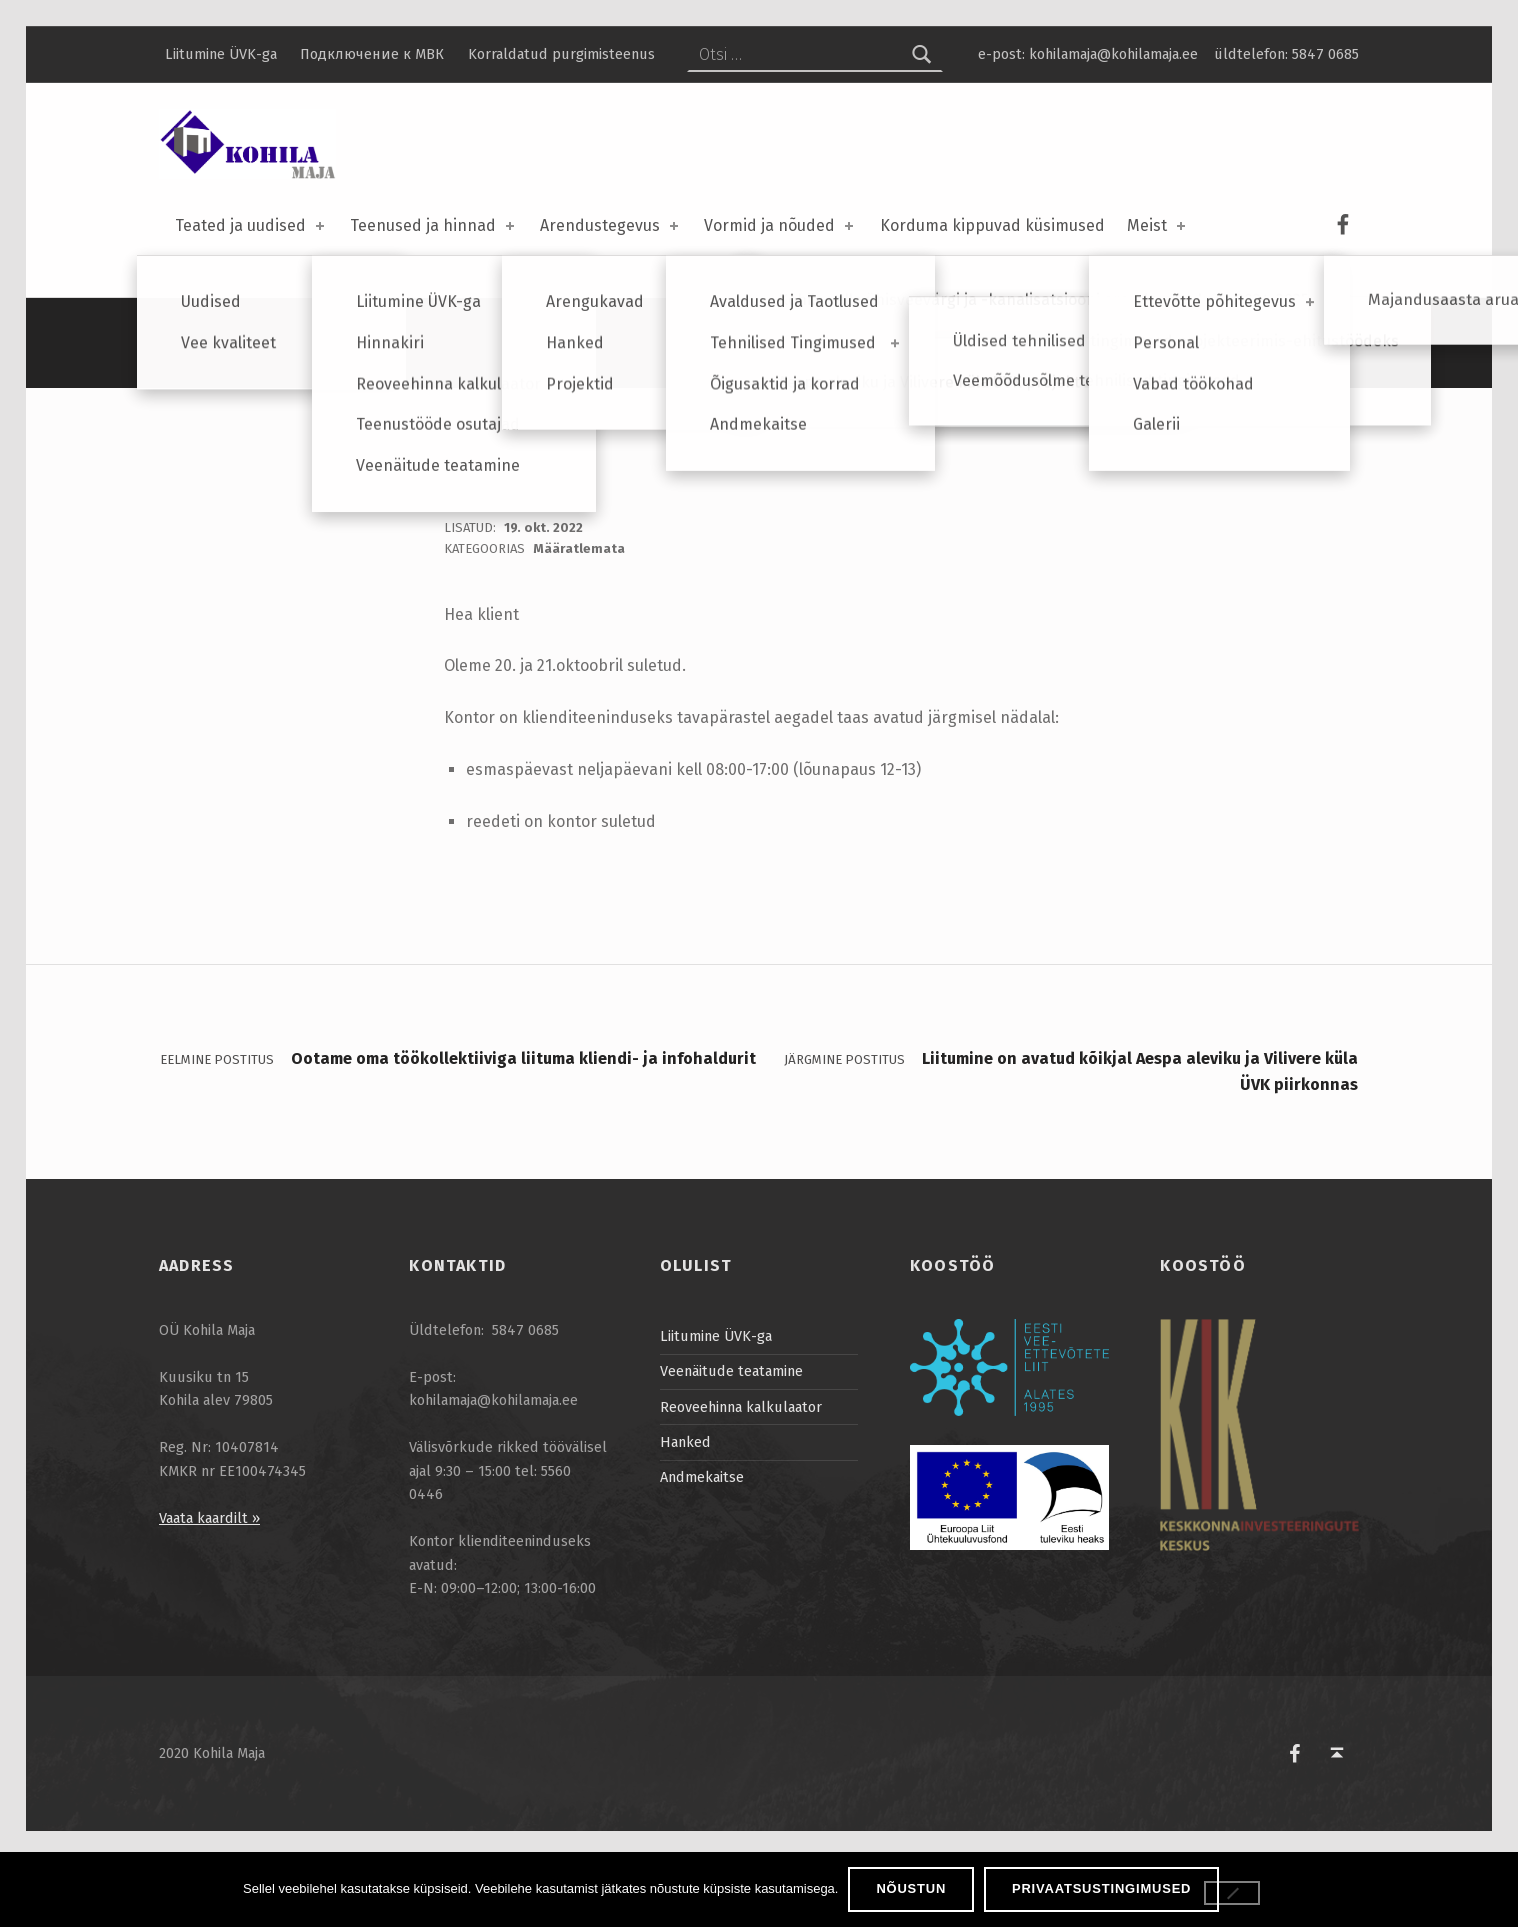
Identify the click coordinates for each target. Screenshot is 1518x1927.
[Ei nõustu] (1232, 1893)
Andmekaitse (702, 1547)
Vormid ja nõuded (780, 225)
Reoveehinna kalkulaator (741, 1477)
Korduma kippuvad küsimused (992, 225)
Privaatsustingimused (1101, 1888)
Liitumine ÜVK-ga (221, 54)
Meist (1158, 225)
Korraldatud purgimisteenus (561, 54)
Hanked (685, 1512)
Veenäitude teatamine (731, 1441)
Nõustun (911, 1888)
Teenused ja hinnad (434, 225)
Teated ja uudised (251, 225)
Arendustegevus (611, 225)
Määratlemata (579, 618)
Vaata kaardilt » (209, 1588)
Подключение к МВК (372, 54)
